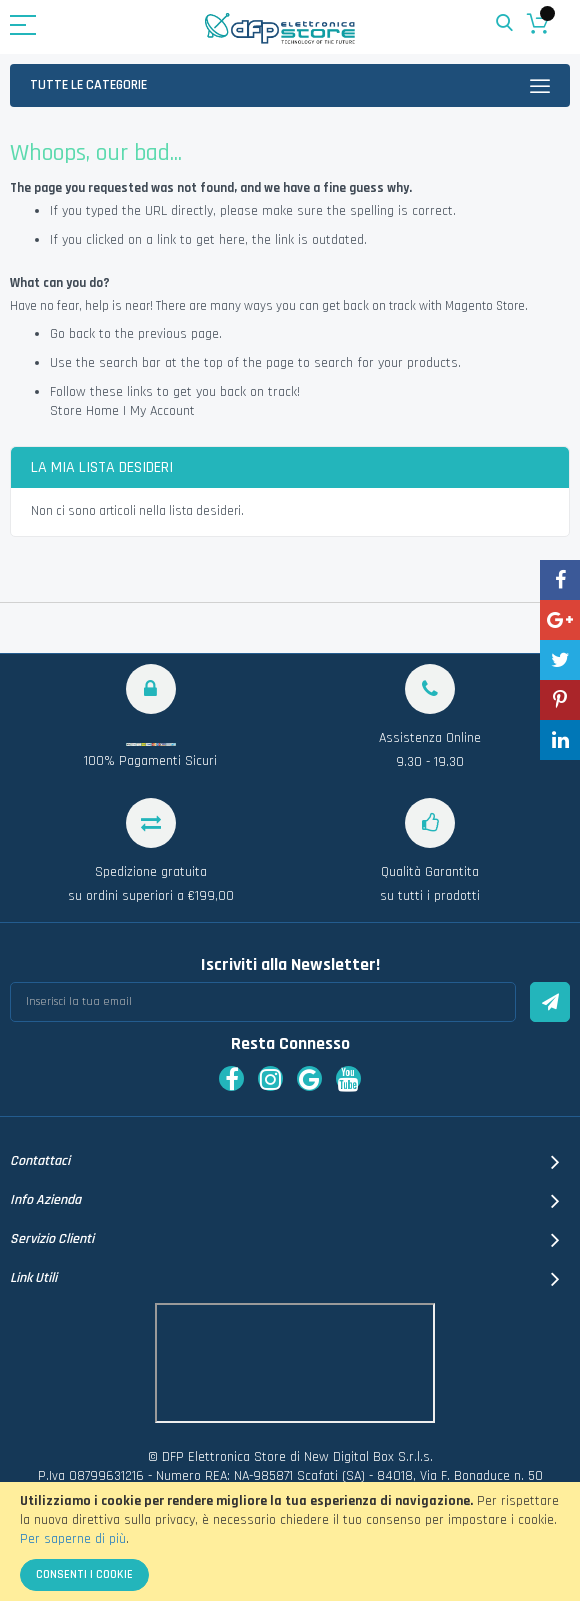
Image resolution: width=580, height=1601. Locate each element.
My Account (162, 411)
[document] (290, 1541)
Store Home (84, 411)
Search (504, 23)
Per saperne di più (73, 1539)
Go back (72, 334)
